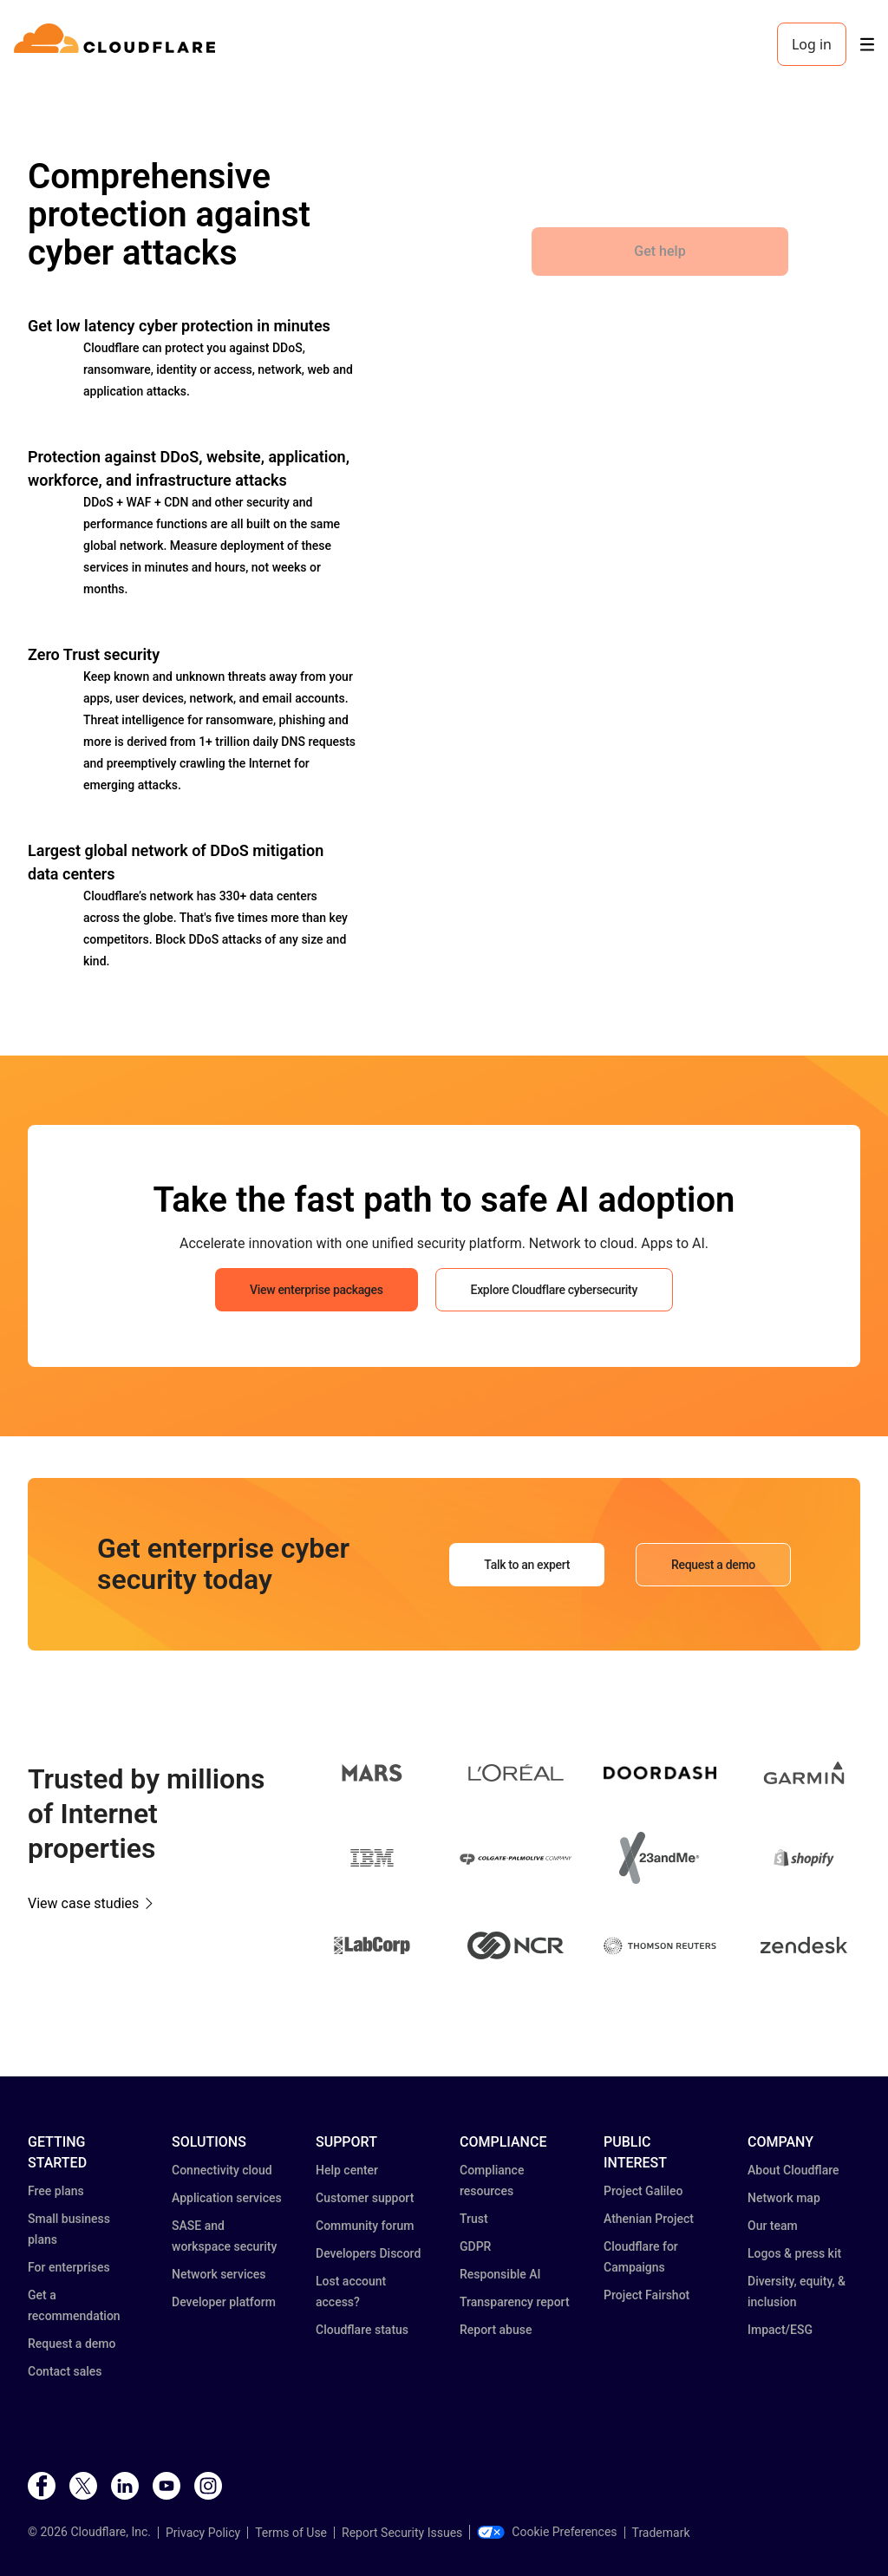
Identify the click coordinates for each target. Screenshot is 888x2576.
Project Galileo (643, 2191)
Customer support (365, 2198)
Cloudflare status (362, 2330)
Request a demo (71, 2343)
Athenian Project (649, 2219)
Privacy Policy (203, 2533)
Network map (784, 2198)
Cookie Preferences (547, 2532)
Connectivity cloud (222, 2170)
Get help (659, 251)
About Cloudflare (793, 2170)
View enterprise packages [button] (316, 1290)
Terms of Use (291, 2533)
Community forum (365, 2226)
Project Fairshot (646, 2295)
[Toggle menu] (867, 44)
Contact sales (65, 2371)
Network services (218, 2274)
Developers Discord (368, 2253)
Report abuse (496, 2330)
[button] (372, 1776)
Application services (227, 2198)
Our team (773, 2226)
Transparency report (515, 2302)
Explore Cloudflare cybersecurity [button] (554, 1290)
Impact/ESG (780, 2330)
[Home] (117, 44)
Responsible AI (500, 2274)
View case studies (83, 1903)
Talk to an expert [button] (527, 1565)
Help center (347, 2170)
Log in (812, 44)
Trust (474, 2219)
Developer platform (224, 2302)
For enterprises (69, 2267)
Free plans (56, 2191)
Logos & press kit (794, 2253)
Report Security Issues (402, 2533)
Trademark (661, 2533)
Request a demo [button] (713, 1565)
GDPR (475, 2246)
